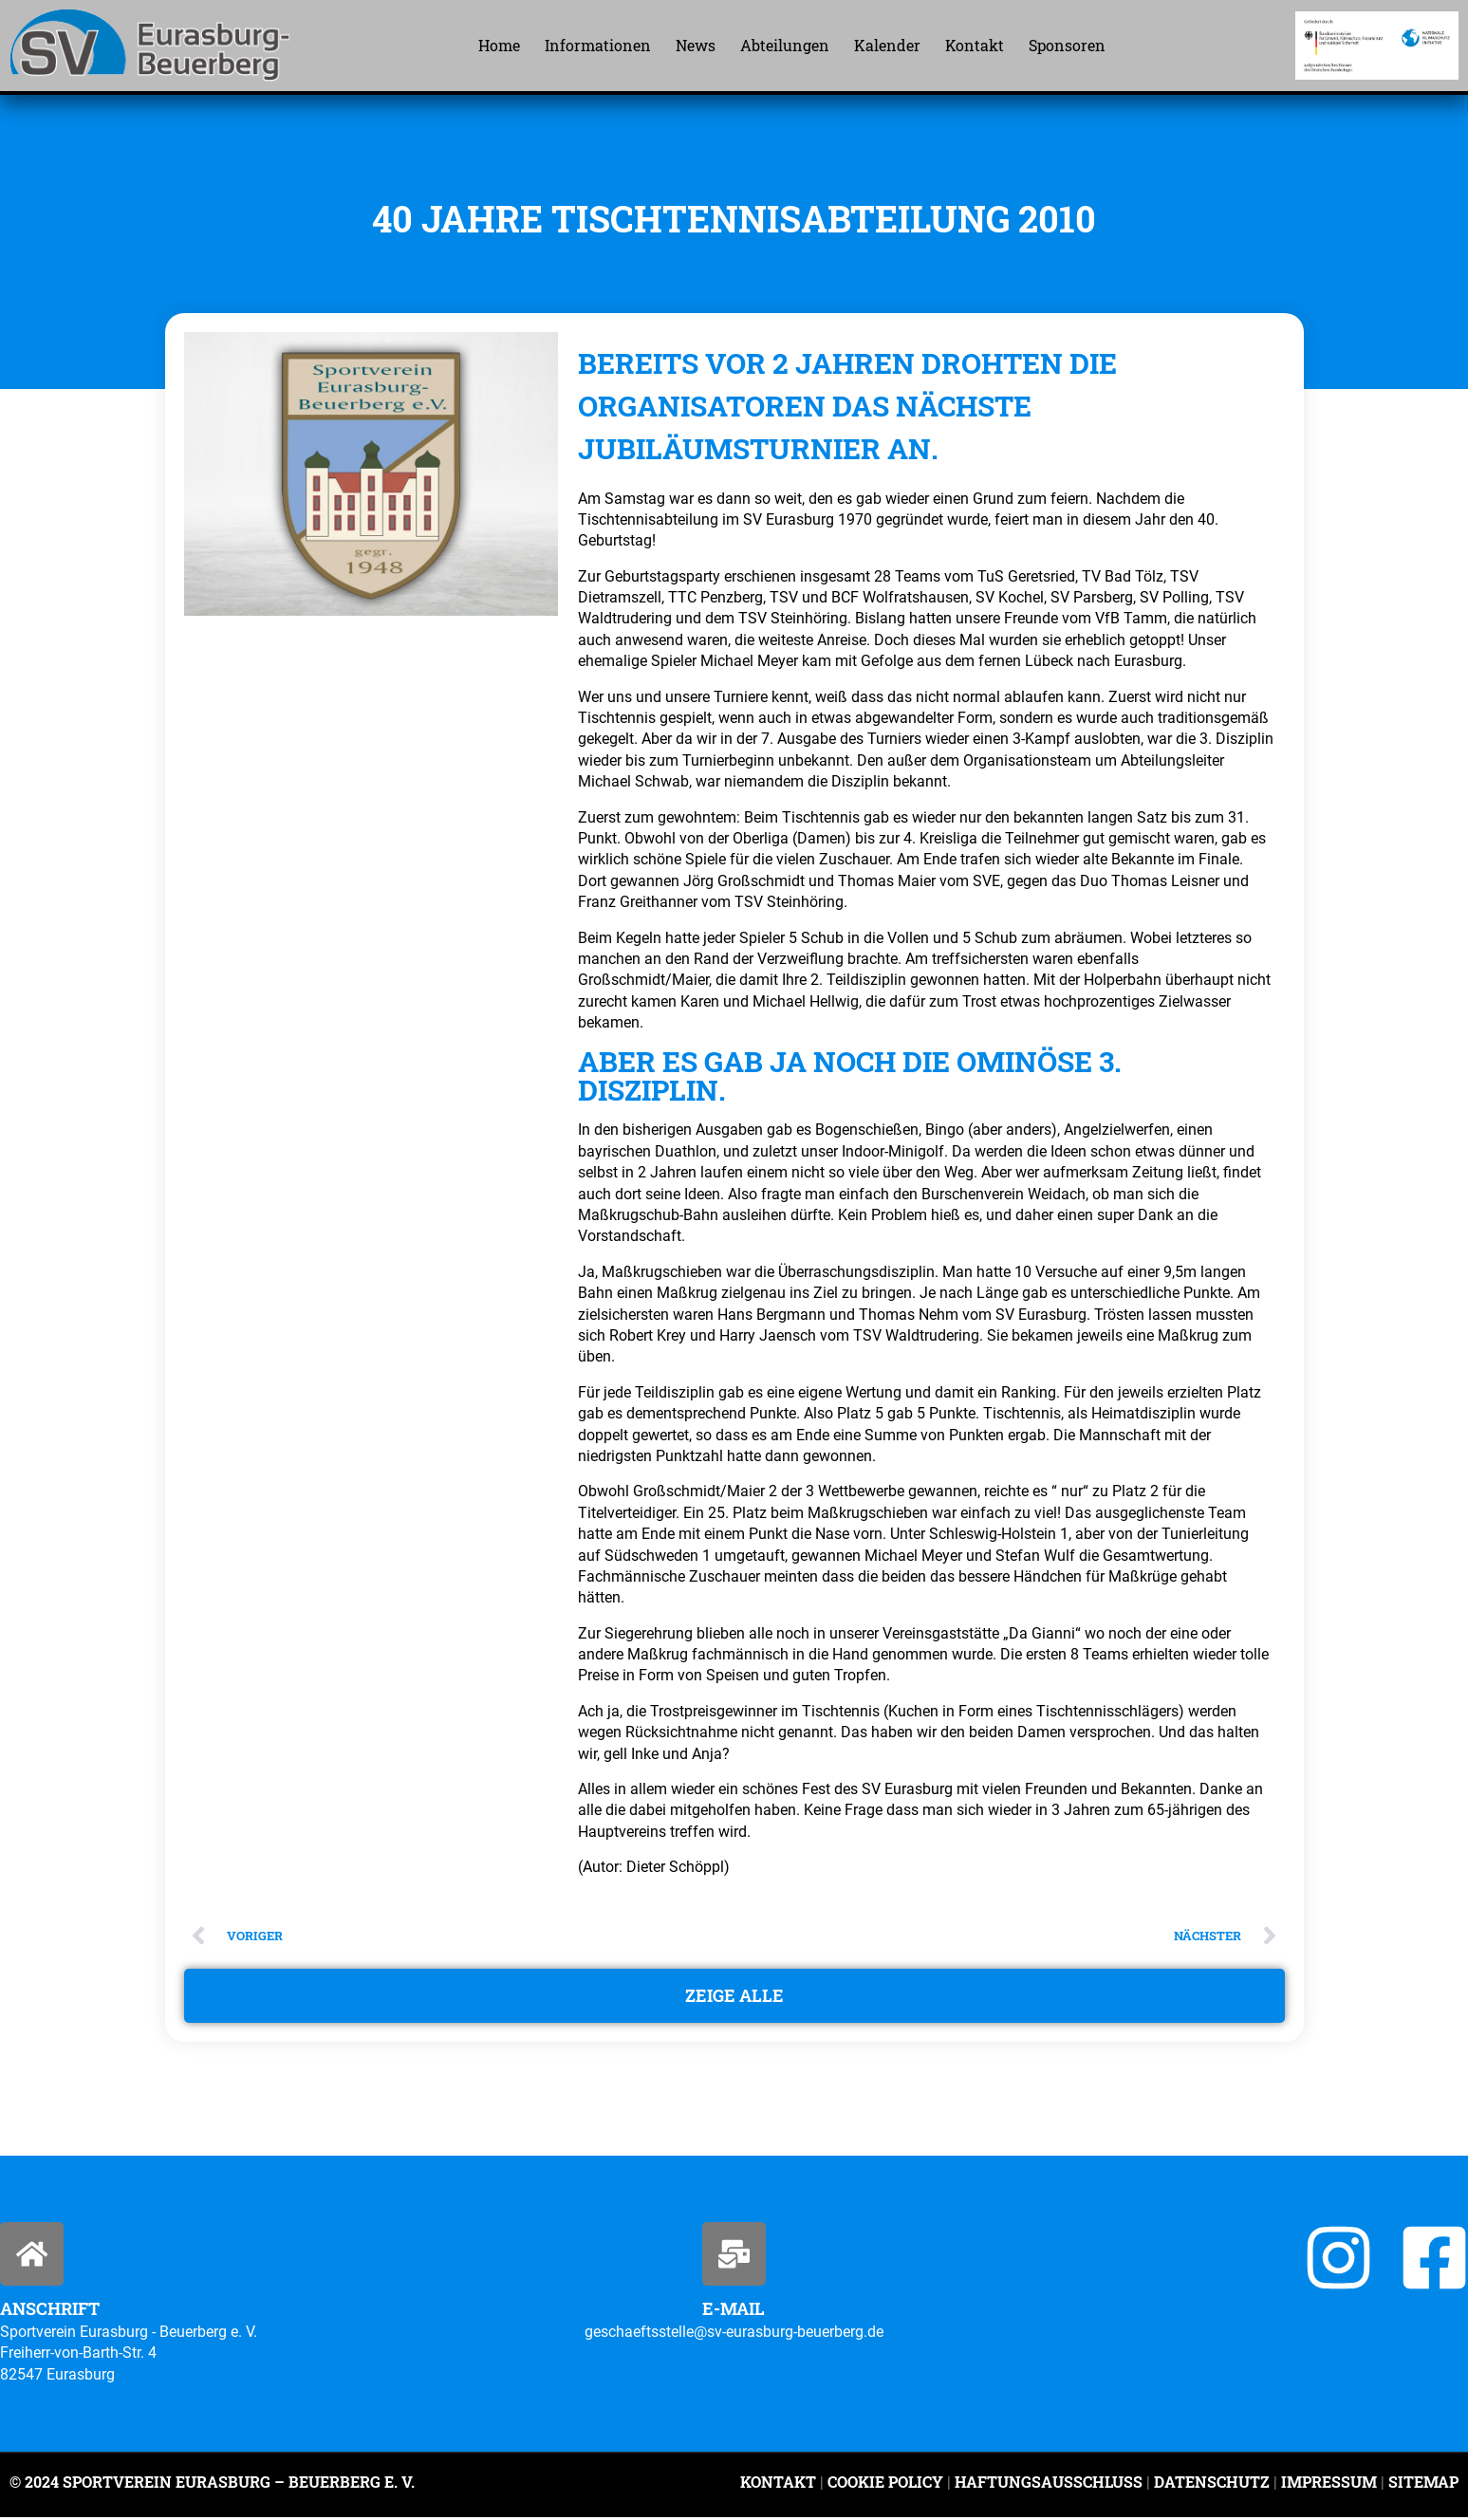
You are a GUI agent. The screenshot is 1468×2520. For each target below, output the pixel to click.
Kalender (887, 45)
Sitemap (1421, 2485)
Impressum (1329, 2485)
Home (499, 45)
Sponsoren (1067, 45)
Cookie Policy (885, 2485)
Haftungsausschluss (1049, 2485)
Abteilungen (784, 45)
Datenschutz (1212, 2485)
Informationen (598, 45)
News (695, 45)
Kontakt (974, 45)
